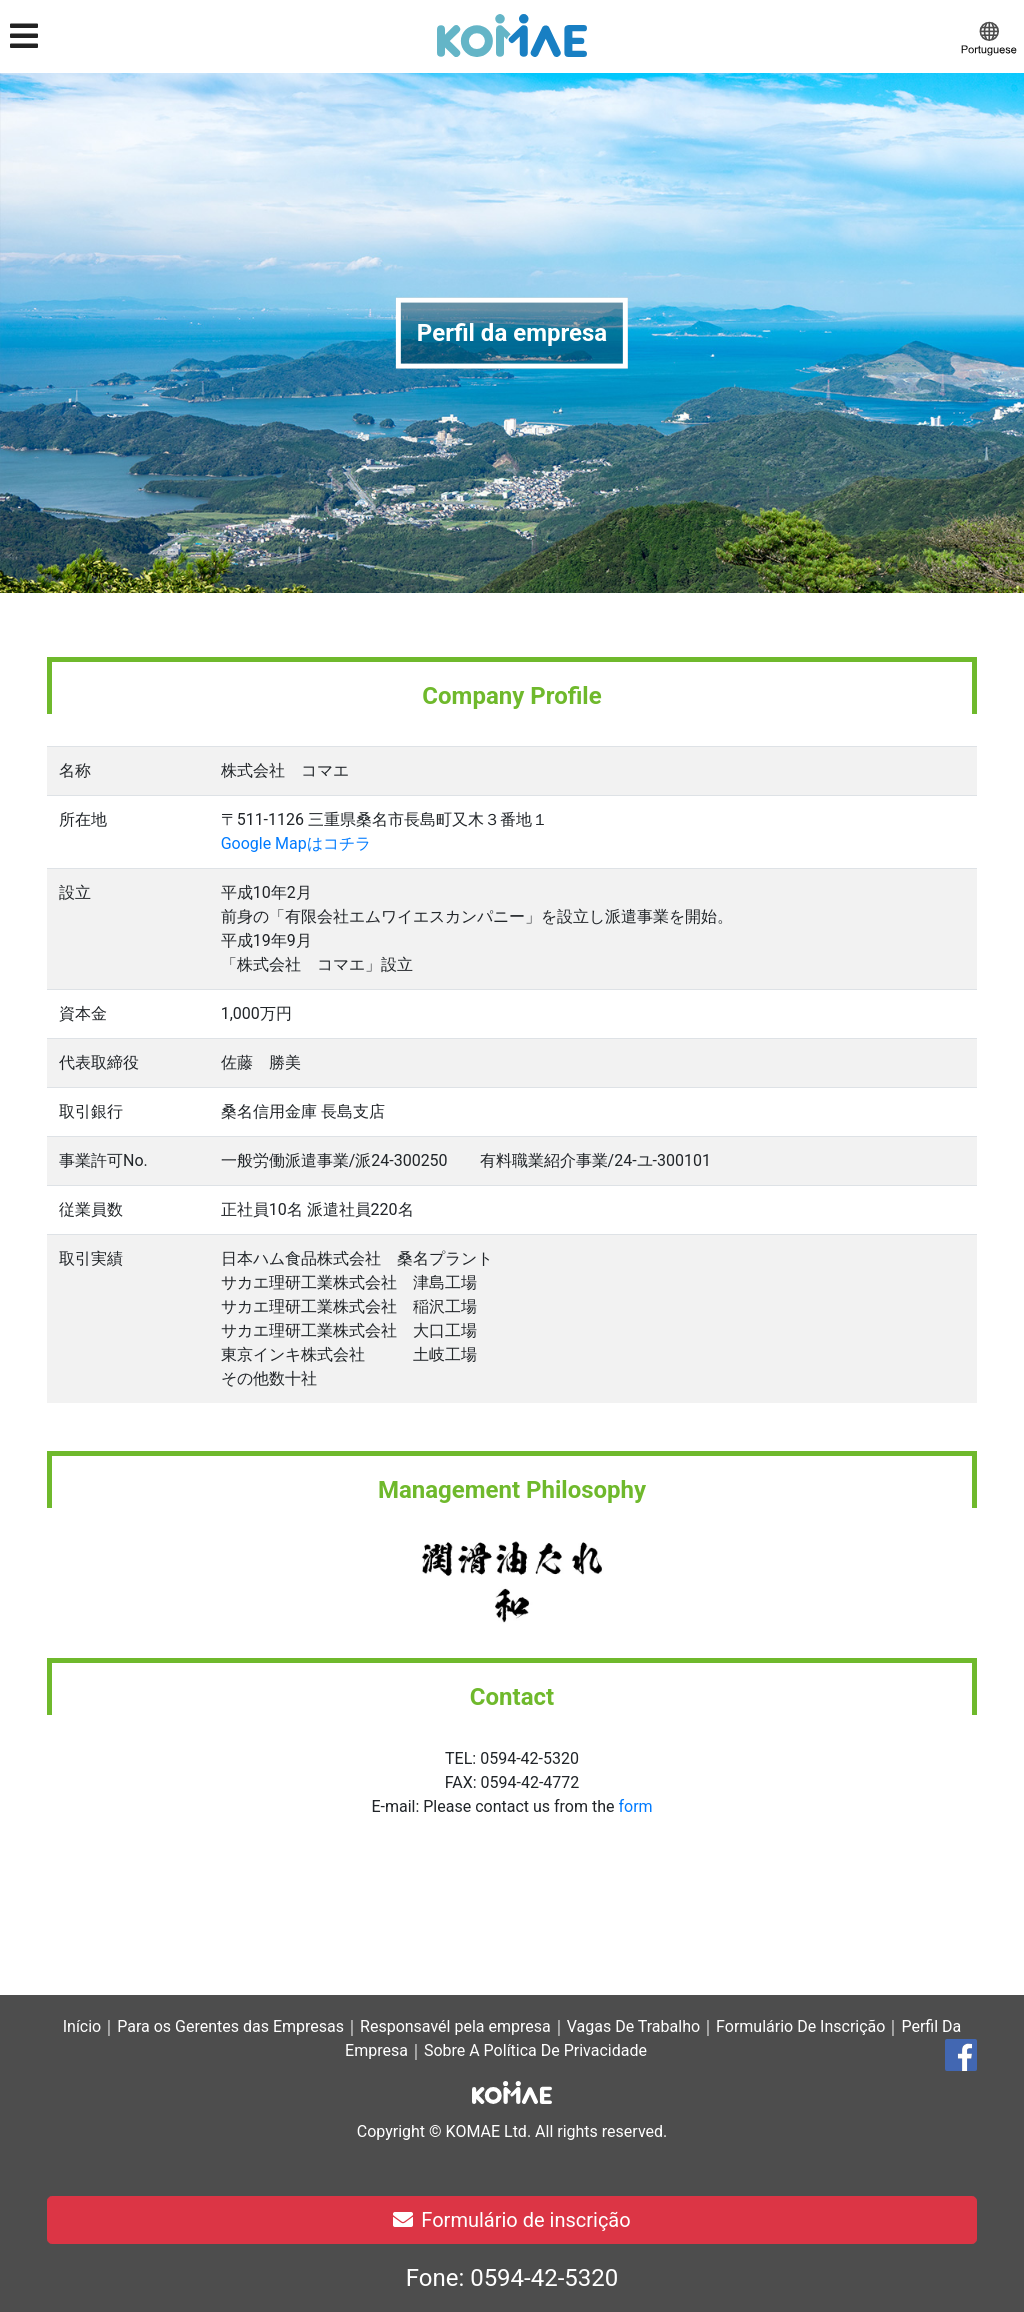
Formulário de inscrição (511, 2220)
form (635, 1806)
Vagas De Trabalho (633, 2026)
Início (82, 2026)
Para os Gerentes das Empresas (230, 2026)
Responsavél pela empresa (455, 2026)
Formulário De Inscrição (800, 2026)
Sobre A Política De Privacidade (535, 2050)
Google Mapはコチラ (296, 843)
